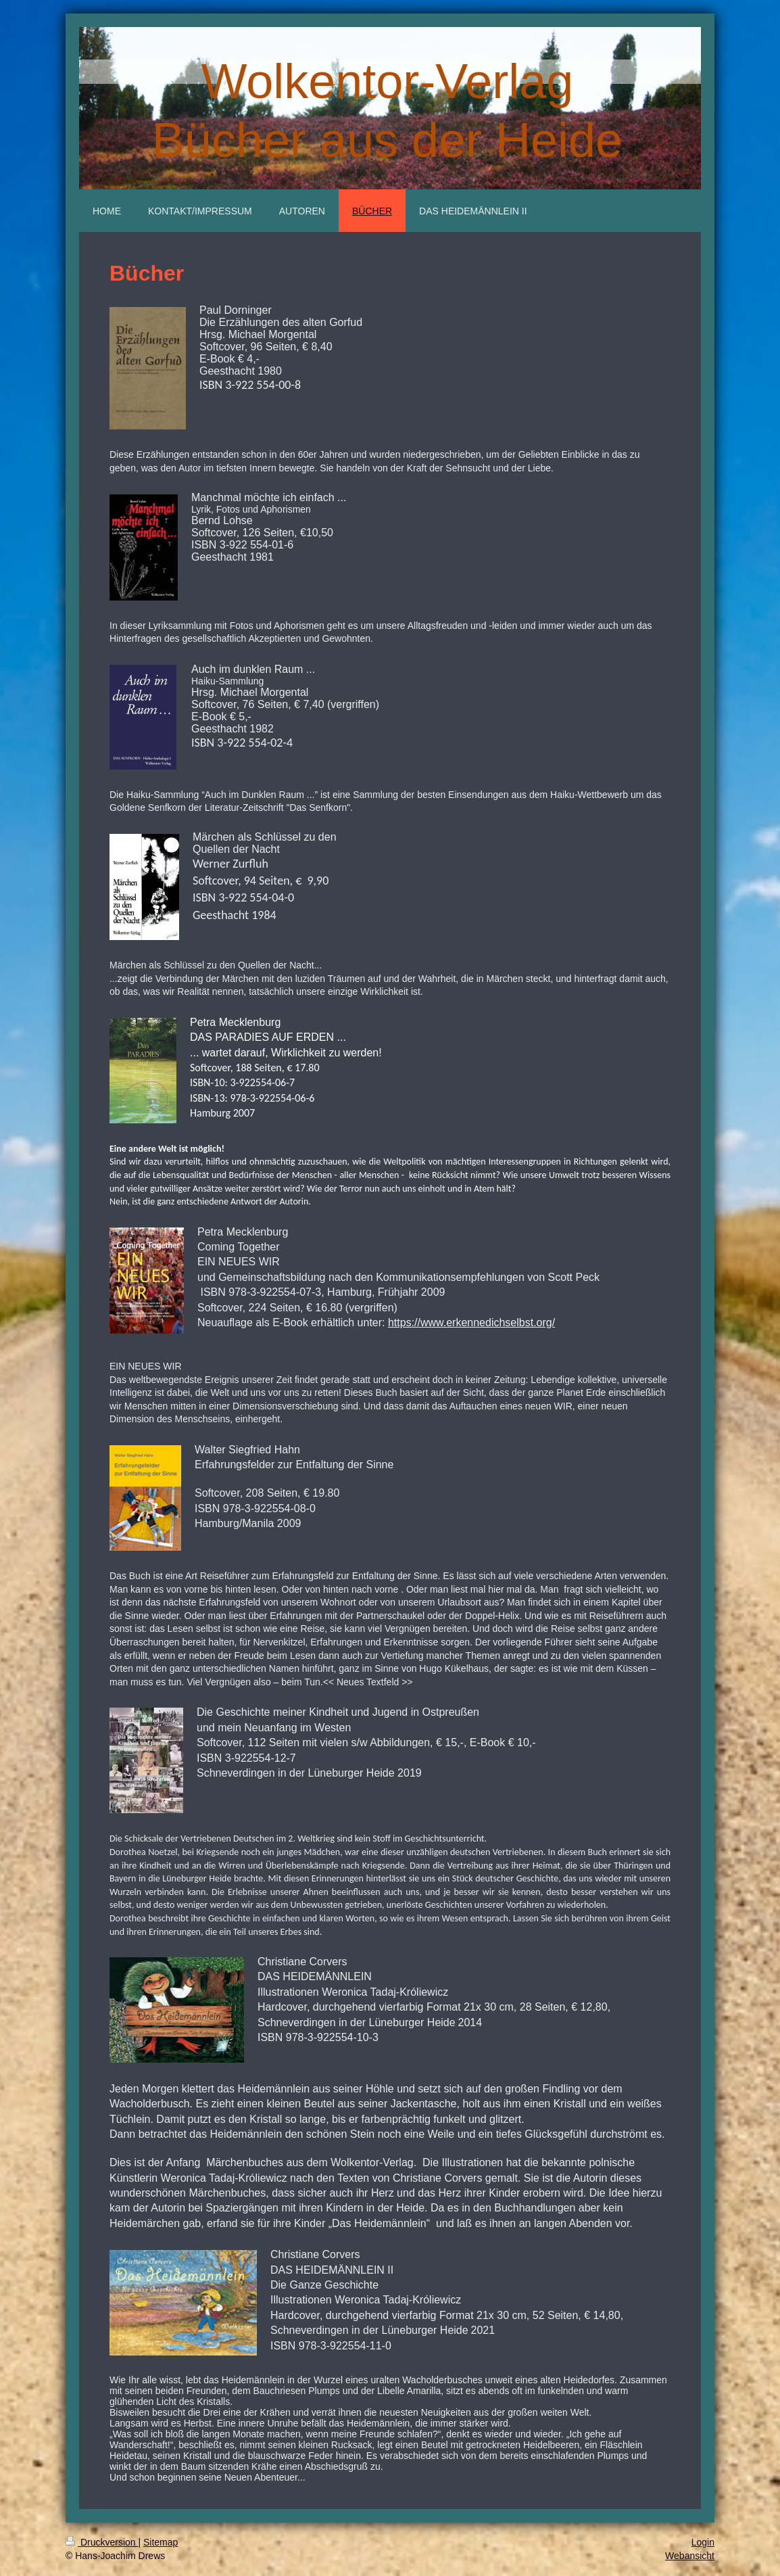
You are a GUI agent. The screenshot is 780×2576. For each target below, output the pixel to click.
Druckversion (102, 2542)
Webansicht (689, 2555)
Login (702, 2542)
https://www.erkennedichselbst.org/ (471, 1322)
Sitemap (160, 2542)
